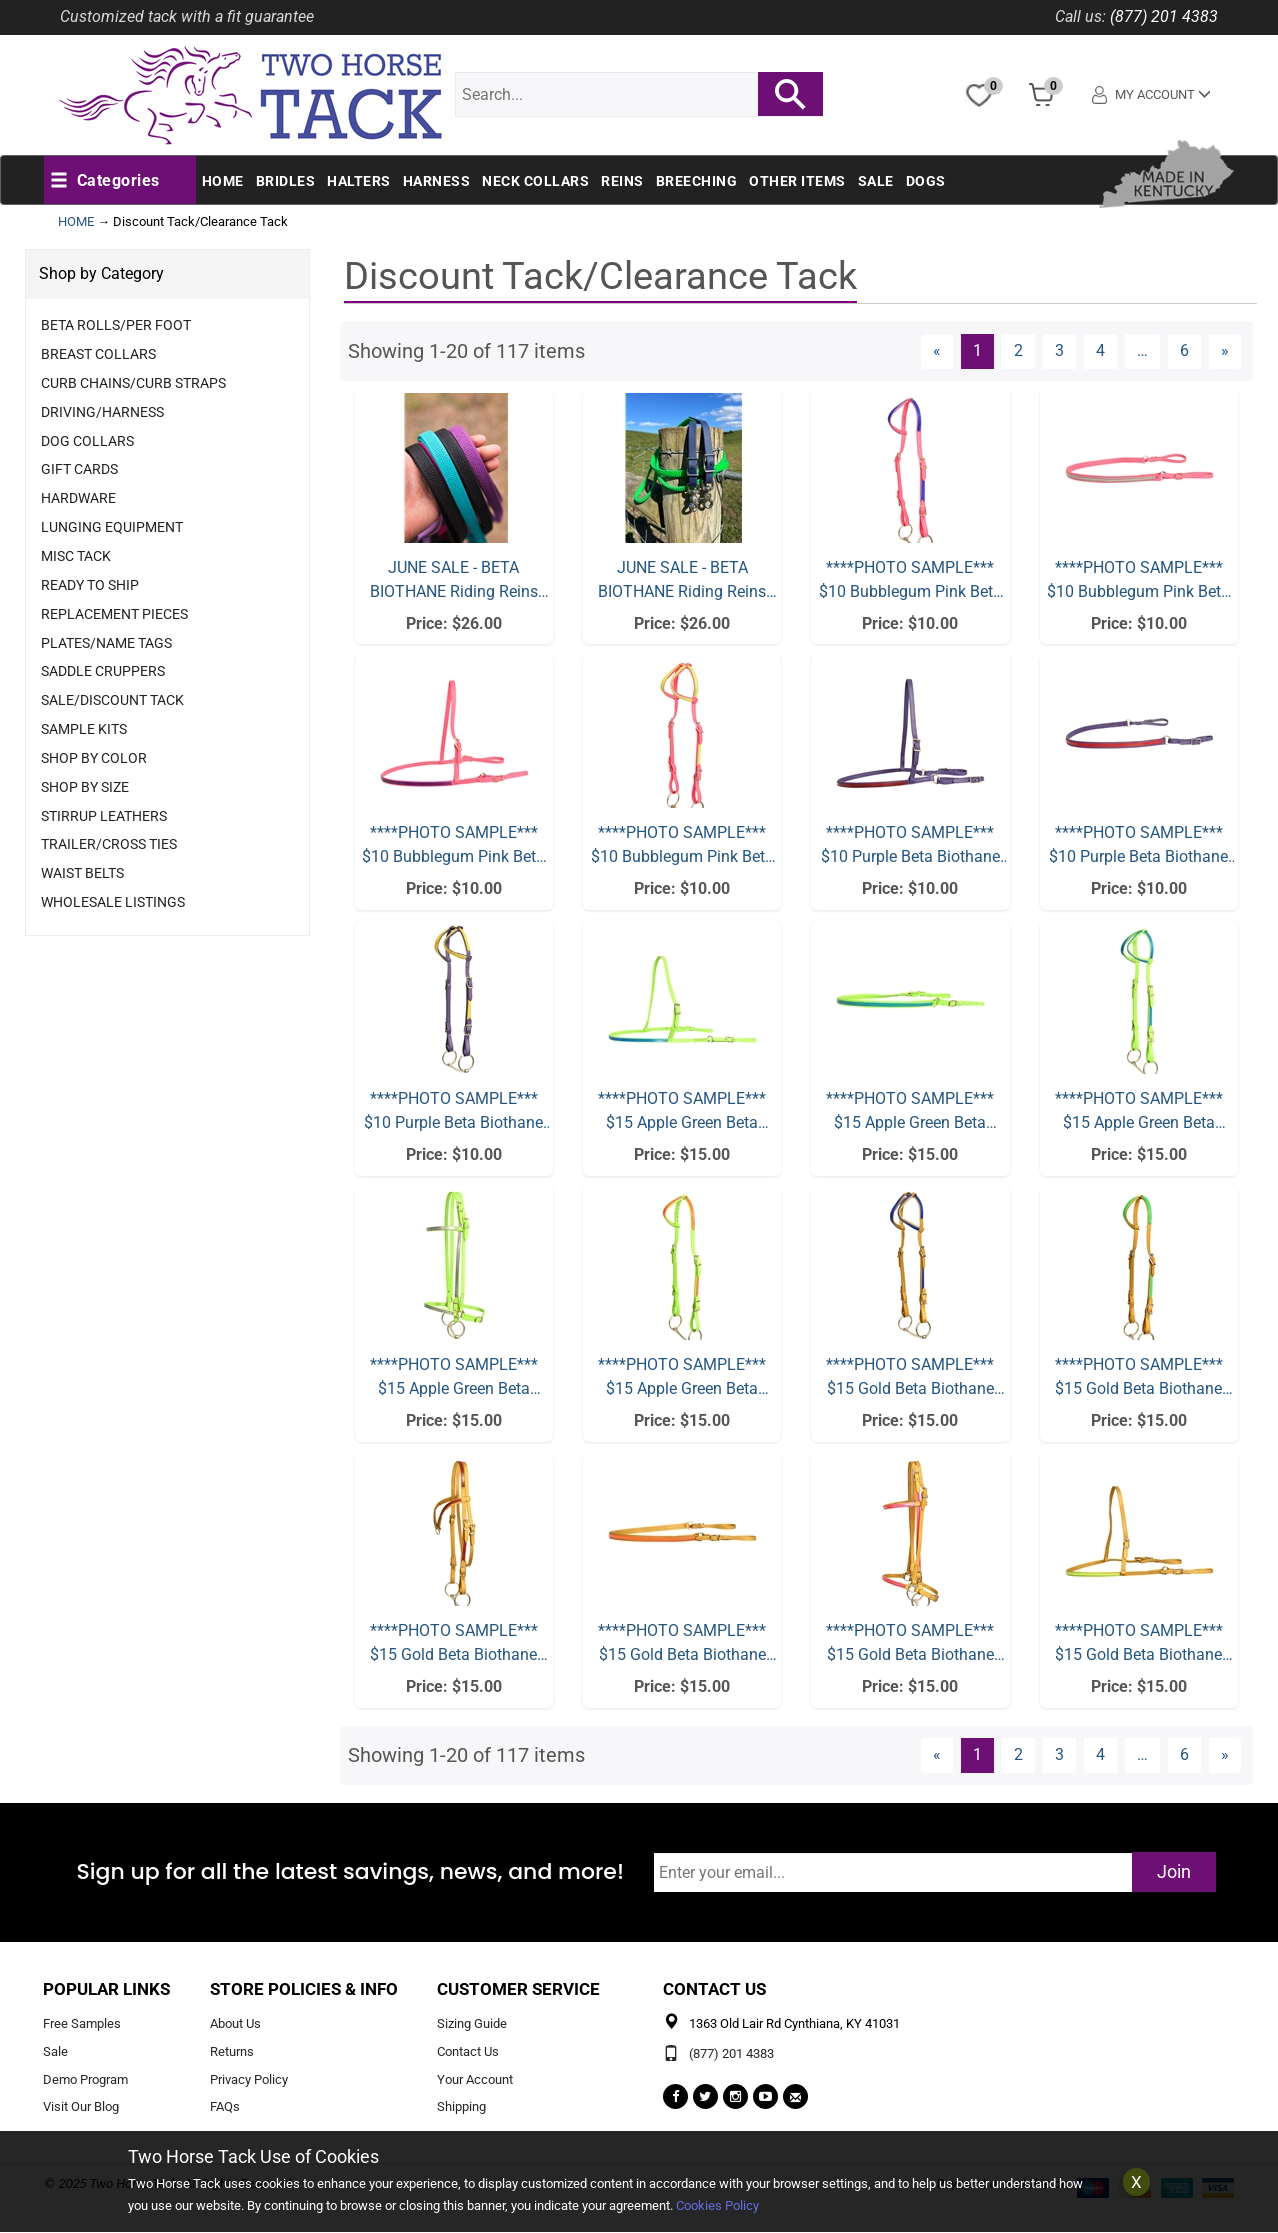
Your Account (475, 2079)
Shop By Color (94, 758)
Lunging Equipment (112, 527)
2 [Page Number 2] (1024, 350)
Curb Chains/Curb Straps (133, 383)
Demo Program (85, 2079)
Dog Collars (87, 441)
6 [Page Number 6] (1190, 350)
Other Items (797, 181)
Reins (622, 181)
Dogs (926, 181)
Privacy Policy (249, 2079)
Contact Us (468, 2051)
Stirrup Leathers (104, 816)
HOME (76, 221)
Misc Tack (76, 556)
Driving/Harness (102, 412)
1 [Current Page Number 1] (983, 350)
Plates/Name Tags (106, 643)
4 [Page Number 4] (1106, 350)
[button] (105, 181)
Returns (232, 2051)
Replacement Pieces (114, 614)
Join (1174, 1871)
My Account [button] (1155, 94)
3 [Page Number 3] (1065, 350)
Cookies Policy (717, 2205)
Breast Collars (98, 354)
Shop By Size (85, 787)
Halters (359, 181)
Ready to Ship (90, 585)
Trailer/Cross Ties (109, 844)
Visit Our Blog (81, 2107)
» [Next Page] (1231, 350)
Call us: (1080, 16)
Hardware (78, 498)
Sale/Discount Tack (112, 700)
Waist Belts (82, 873)
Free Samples (82, 2023)
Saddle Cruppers (103, 671)
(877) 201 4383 (1164, 16)
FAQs (225, 2107)
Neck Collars (535, 181)
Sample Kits (84, 729)
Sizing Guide (472, 2023)
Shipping (461, 2107)
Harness (437, 181)
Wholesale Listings (113, 902)
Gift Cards (79, 469)
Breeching (697, 181)
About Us (235, 2023)
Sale (876, 181)
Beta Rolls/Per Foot (116, 325)
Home (223, 181)
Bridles (286, 181)
